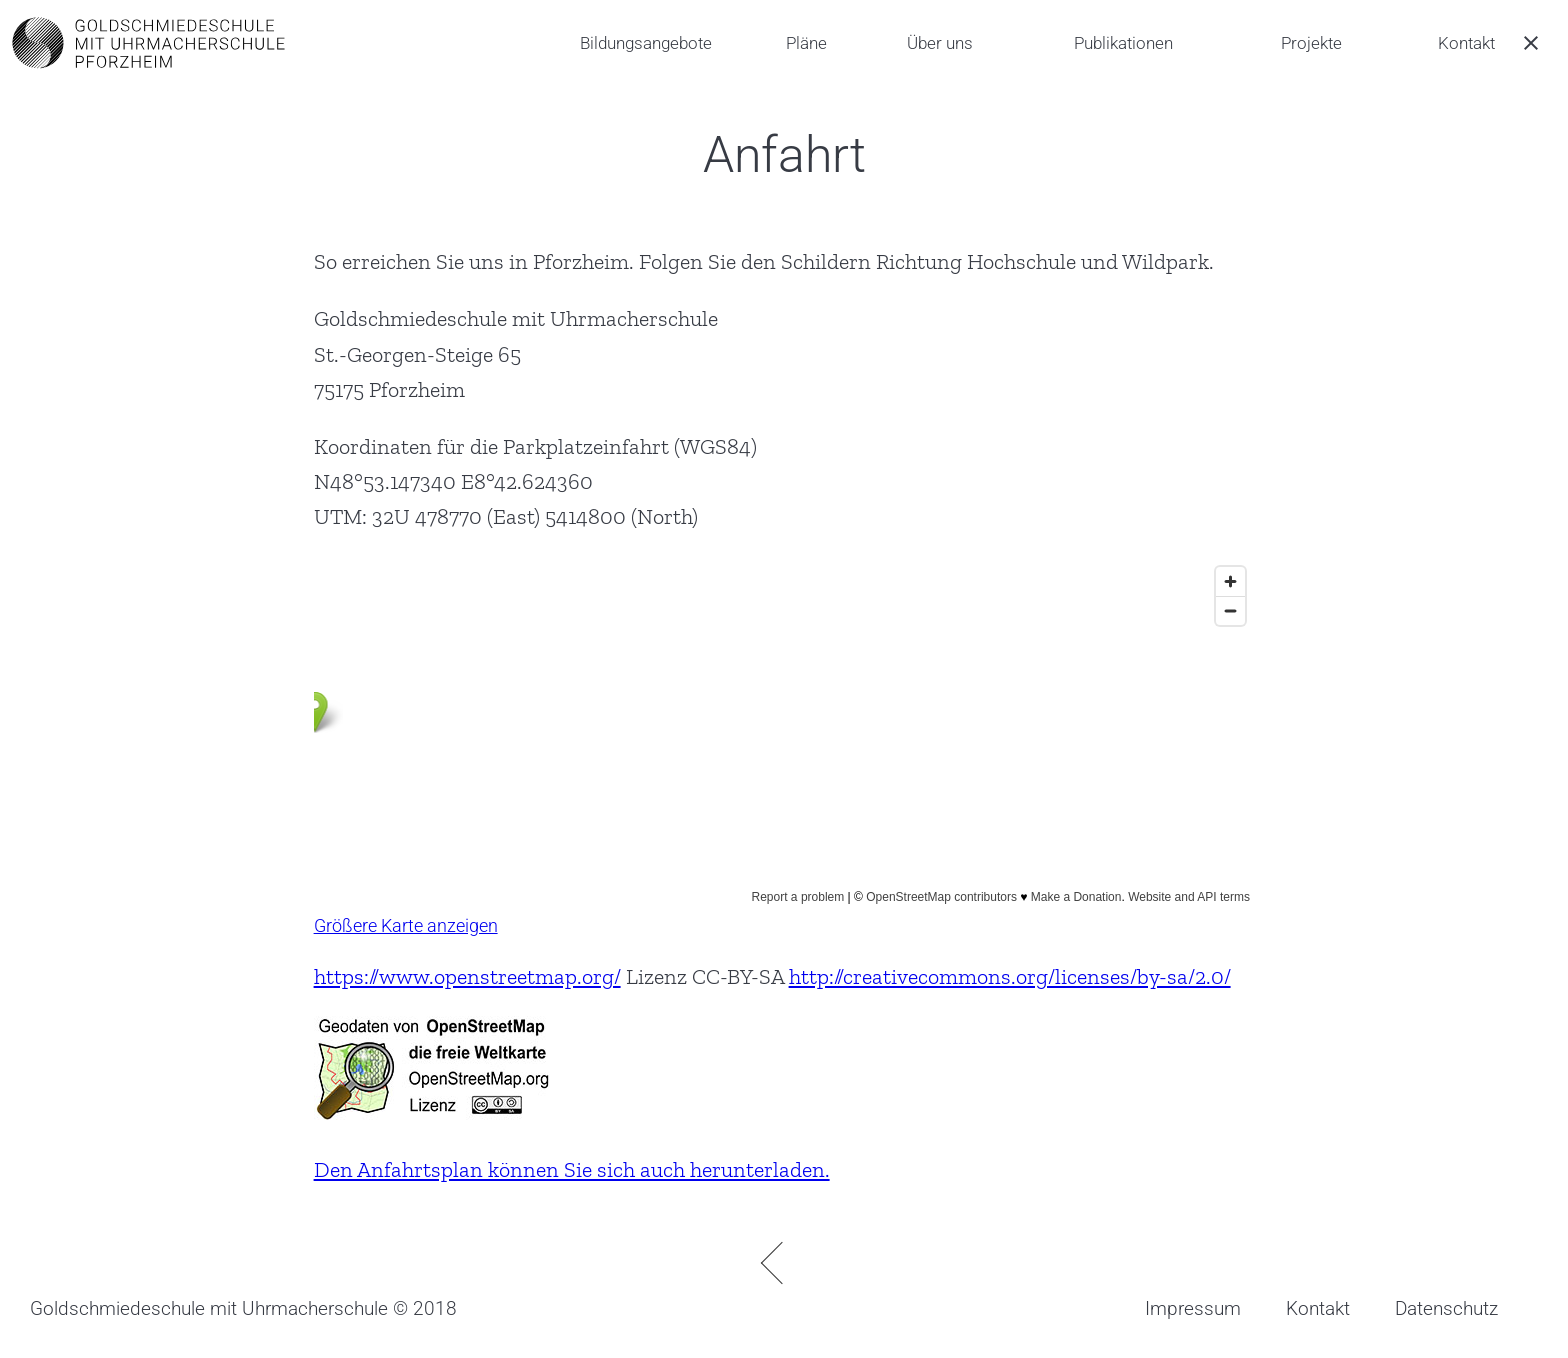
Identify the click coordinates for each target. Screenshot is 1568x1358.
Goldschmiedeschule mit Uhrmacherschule (209, 1308)
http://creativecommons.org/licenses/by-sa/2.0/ (1010, 976)
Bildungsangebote (646, 43)
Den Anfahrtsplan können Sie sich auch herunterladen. (572, 1169)
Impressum (1193, 1308)
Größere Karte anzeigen (406, 926)
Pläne (806, 43)
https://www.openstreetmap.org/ (467, 976)
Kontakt (1466, 43)
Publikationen (1123, 43)
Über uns (940, 43)
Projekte (1311, 43)
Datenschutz (1446, 1308)
